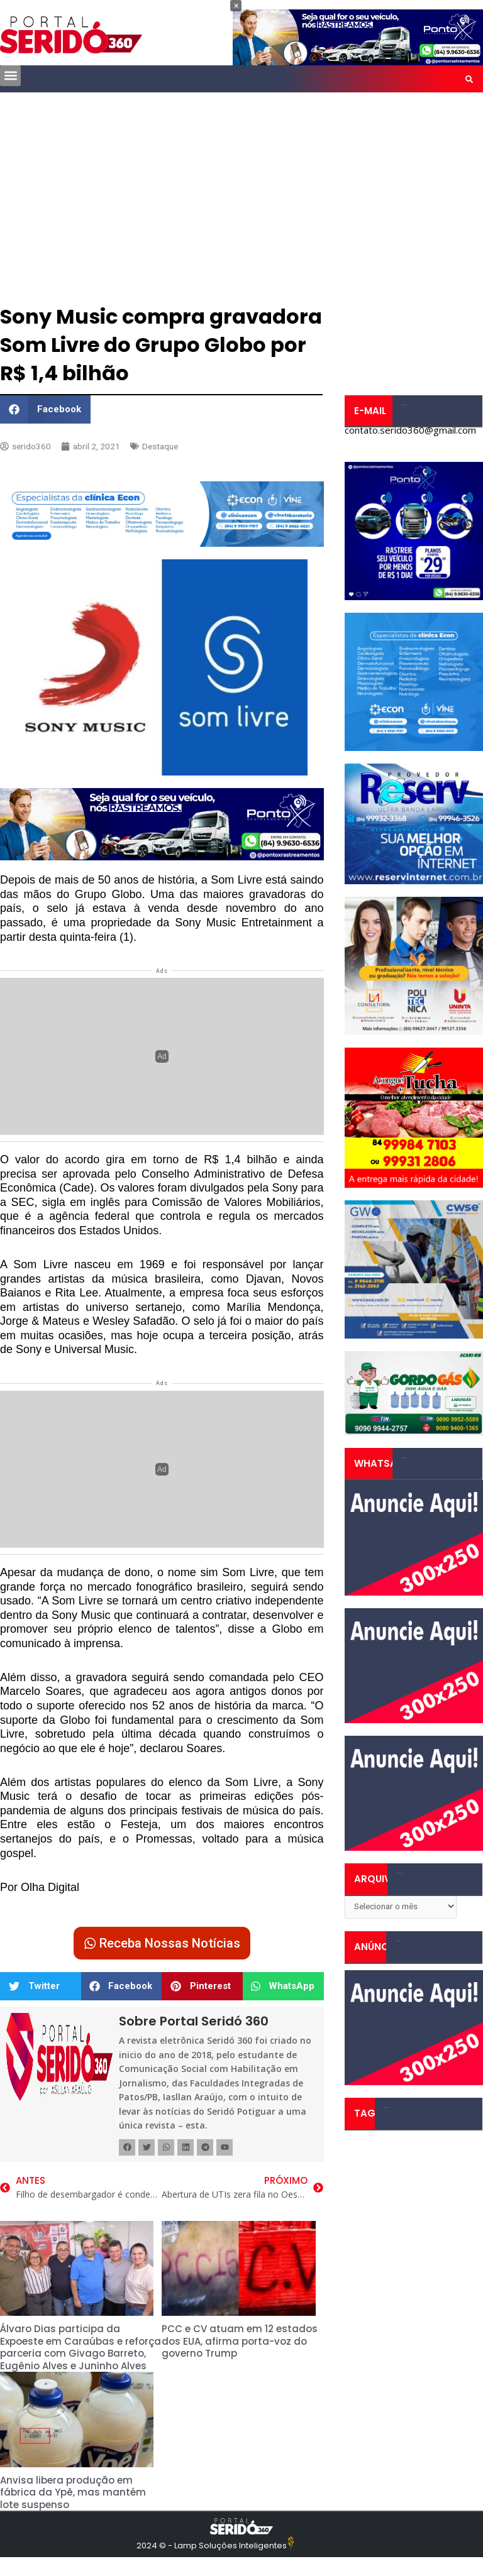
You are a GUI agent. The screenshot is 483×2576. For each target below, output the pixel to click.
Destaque (160, 446)
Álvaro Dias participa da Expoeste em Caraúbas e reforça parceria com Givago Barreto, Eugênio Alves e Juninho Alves (80, 2347)
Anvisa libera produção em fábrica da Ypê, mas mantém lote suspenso (73, 2492)
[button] (10, 75)
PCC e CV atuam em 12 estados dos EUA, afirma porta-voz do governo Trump (240, 2341)
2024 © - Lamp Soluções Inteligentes (211, 2545)
